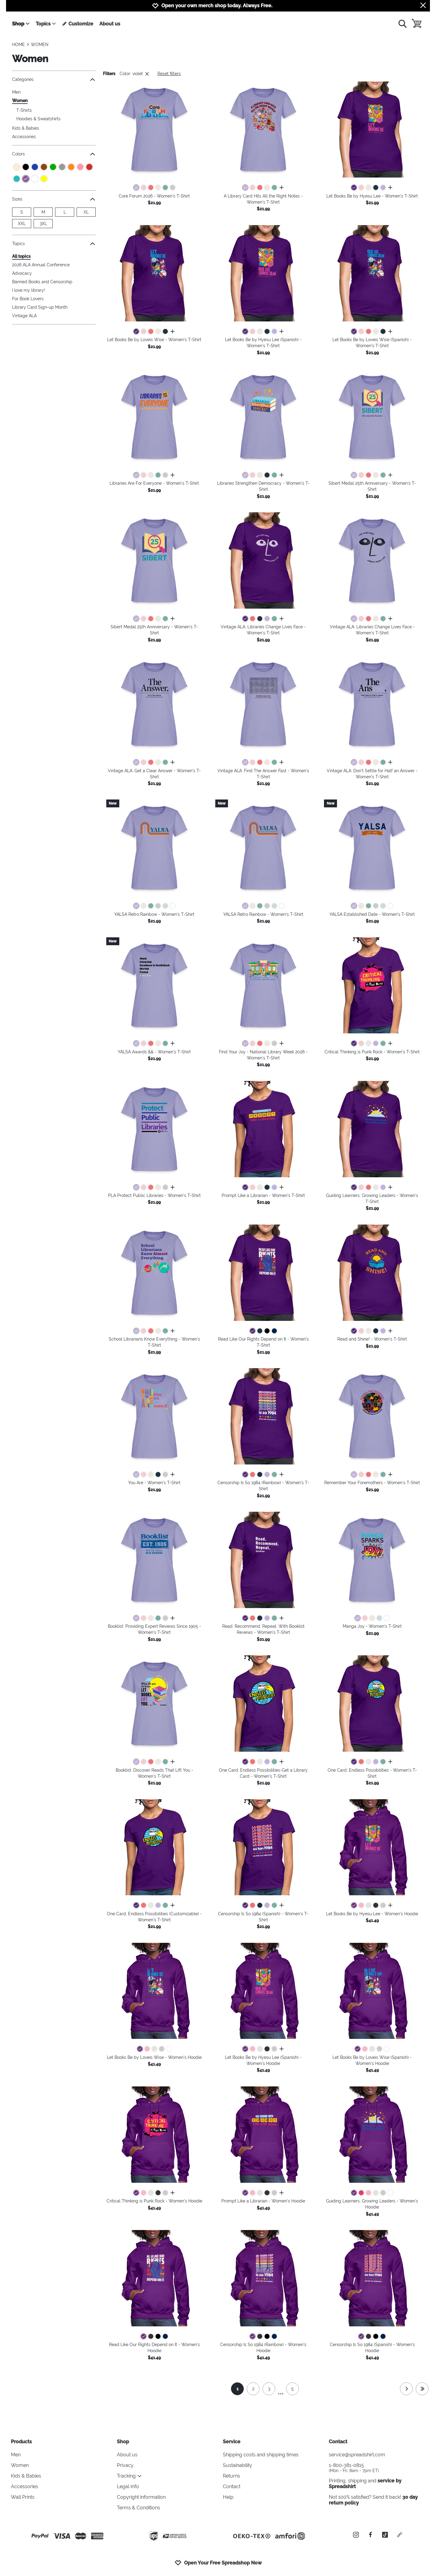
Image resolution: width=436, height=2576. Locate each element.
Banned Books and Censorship (42, 281)
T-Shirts (24, 110)
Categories (54, 79)
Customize (77, 24)
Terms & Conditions (138, 2508)
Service (231, 2442)
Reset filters (169, 73)
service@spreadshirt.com (357, 2455)
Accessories (24, 136)
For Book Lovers (28, 298)
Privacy (125, 2465)
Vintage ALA (24, 315)
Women (20, 100)
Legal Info (128, 2486)
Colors (54, 154)
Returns (231, 2476)
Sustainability (237, 2465)
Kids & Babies (25, 128)
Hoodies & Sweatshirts (38, 118)
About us (109, 24)
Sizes (54, 199)
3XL (43, 223)
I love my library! (28, 290)
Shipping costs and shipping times (261, 2455)
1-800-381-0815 (377, 2467)
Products (21, 2442)
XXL (22, 223)
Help (228, 2497)
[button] (154, 129)
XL (86, 212)
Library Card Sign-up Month (40, 307)
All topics (21, 256)
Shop (21, 24)
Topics (46, 24)
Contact (231, 2486)
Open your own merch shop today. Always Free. (216, 5)
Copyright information (141, 2497)
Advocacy (22, 273)
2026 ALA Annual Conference (41, 264)
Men (16, 92)
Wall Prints (23, 2497)
